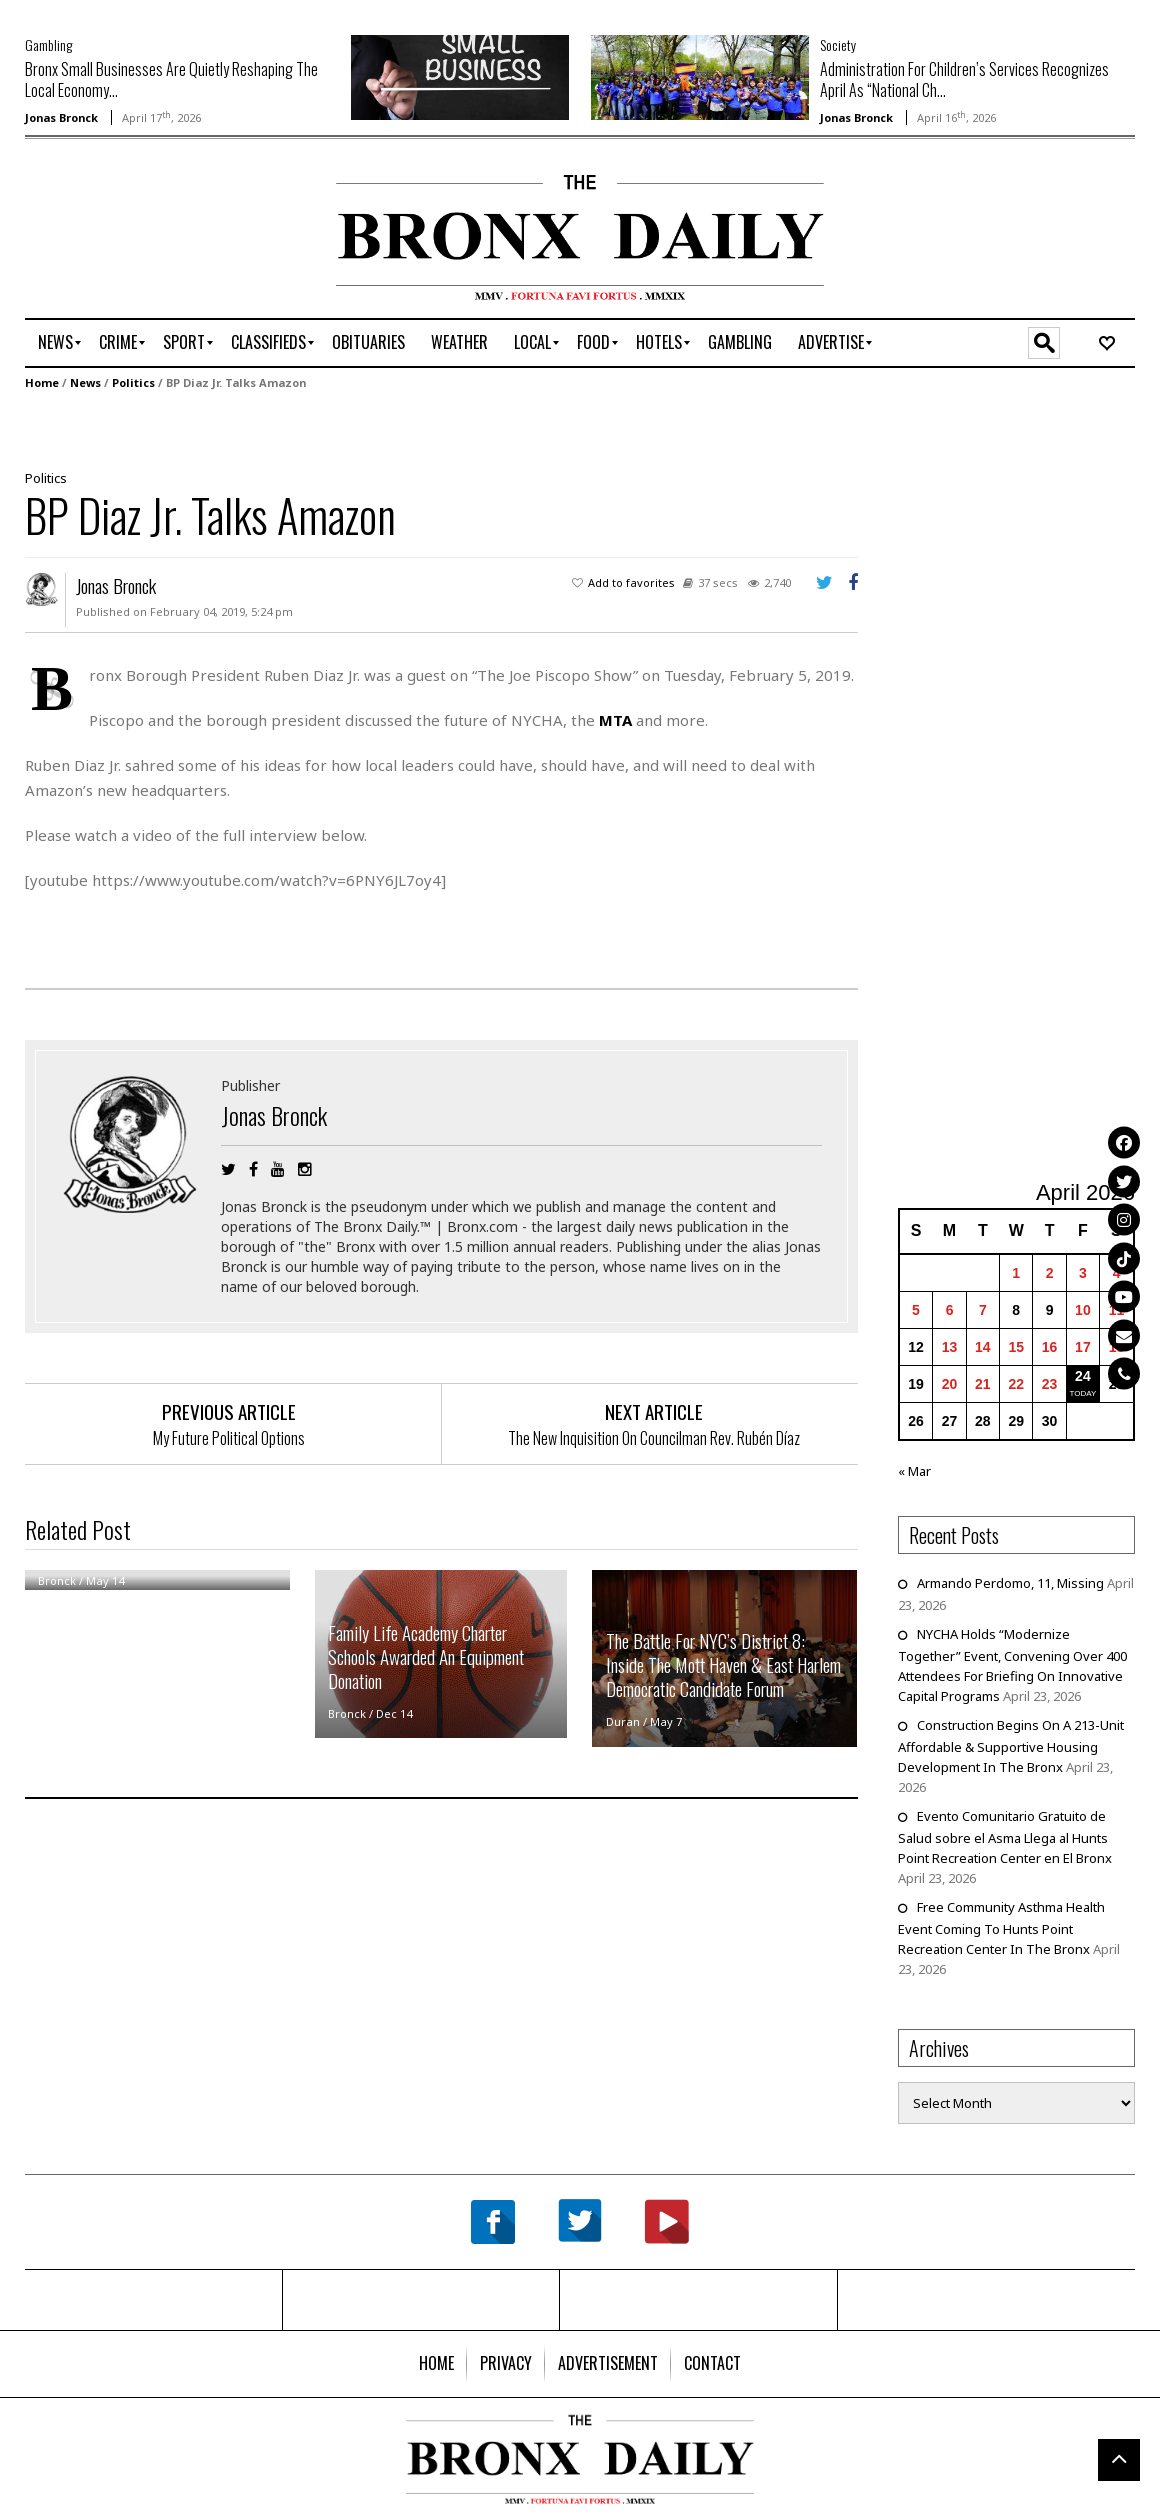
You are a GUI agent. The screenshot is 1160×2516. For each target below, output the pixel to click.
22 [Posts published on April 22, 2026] (1016, 1384)
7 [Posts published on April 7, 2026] (983, 1310)
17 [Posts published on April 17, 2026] (1083, 1347)
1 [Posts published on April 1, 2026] (1016, 1273)
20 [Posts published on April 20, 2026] (950, 1384)
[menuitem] (55, 343)
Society (838, 44)
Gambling (48, 44)
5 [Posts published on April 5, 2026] (916, 1310)
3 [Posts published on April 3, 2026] (1083, 1273)
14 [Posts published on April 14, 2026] (983, 1347)
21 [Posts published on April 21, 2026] (983, 1384)
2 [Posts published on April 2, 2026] (1050, 1273)
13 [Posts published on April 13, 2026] (950, 1347)
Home (42, 382)
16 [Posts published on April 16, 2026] (1050, 1347)
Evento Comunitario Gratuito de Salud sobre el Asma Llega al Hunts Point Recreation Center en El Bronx (1005, 1837)
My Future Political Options (229, 1438)
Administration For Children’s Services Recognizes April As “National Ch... (964, 79)
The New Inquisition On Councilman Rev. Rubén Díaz (654, 1438)
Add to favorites (631, 582)
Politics (133, 382)
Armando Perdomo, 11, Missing (1010, 1583)
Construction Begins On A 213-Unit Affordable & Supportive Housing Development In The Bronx (1011, 1746)
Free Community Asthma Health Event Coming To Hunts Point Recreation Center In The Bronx (1001, 1928)
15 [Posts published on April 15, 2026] (1016, 1347)
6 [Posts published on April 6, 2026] (950, 1310)
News (85, 382)
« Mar (914, 1471)
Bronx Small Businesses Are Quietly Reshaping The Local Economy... (171, 79)
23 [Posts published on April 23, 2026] (1050, 1384)
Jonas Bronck (61, 117)
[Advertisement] (142, 237)
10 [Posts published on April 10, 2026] (1083, 1310)
